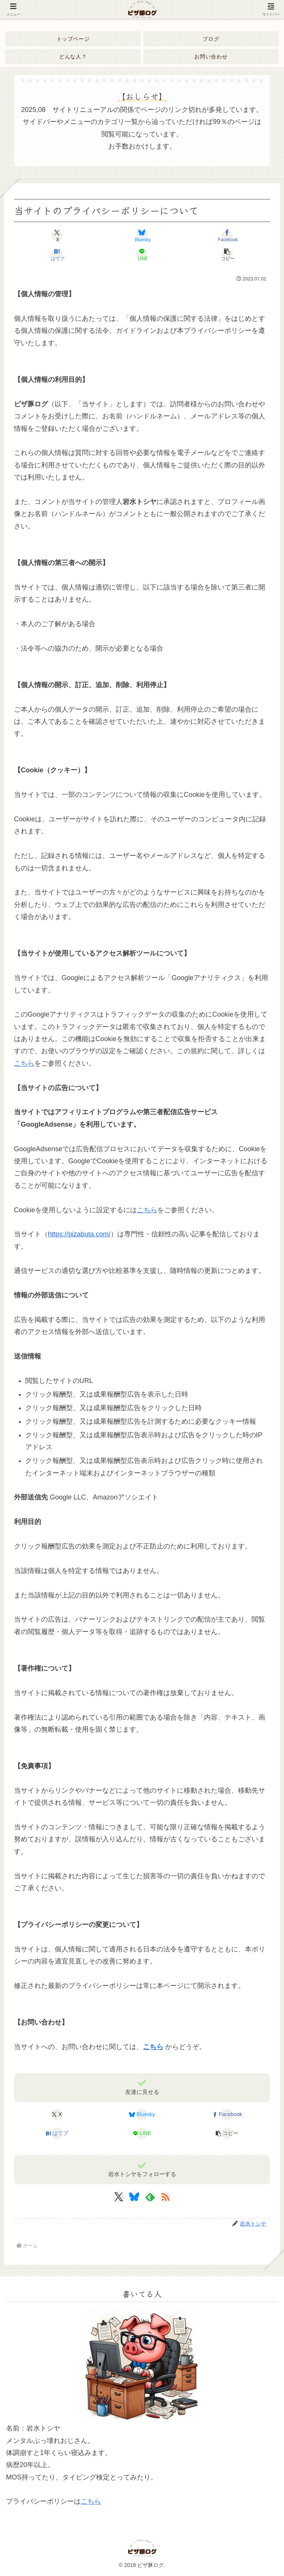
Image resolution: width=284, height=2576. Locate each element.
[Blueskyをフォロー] (134, 2196)
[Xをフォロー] (118, 2196)
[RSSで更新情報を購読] (165, 2196)
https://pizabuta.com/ (79, 1234)
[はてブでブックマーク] (56, 254)
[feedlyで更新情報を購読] (150, 2196)
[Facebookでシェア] (227, 235)
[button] (227, 254)
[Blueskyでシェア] (142, 235)
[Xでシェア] (56, 235)
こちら (24, 1063)
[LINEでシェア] (142, 254)
